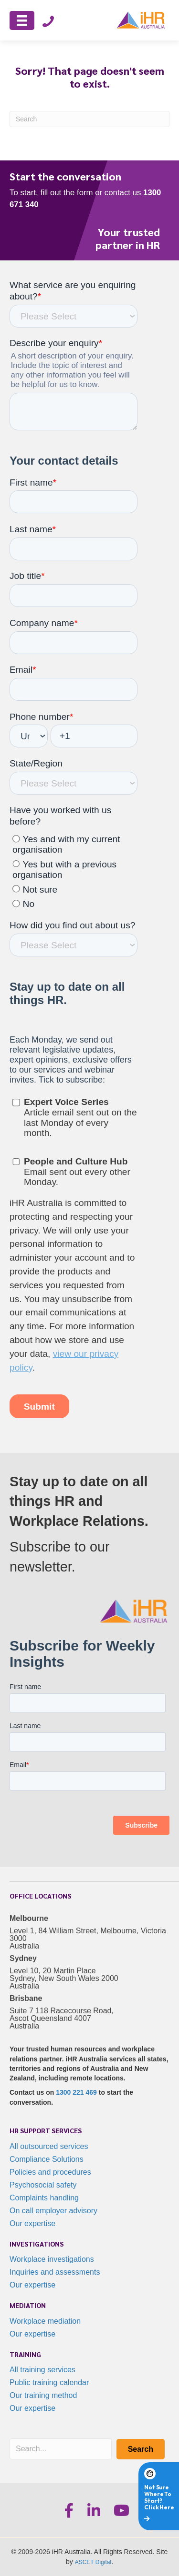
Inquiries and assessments (55, 2272)
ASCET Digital (93, 2562)
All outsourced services (49, 2146)
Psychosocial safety (43, 2185)
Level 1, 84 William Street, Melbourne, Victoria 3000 (88, 1934)
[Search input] (61, 2448)
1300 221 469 (76, 2092)
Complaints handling (44, 2198)
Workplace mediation (45, 2321)
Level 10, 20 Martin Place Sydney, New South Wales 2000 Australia (64, 1978)
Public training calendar (49, 2382)
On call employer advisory (53, 2211)
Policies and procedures (50, 2172)
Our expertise (32, 2223)
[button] (140, 2449)
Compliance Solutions (47, 2159)
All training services (42, 2370)
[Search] (89, 119)
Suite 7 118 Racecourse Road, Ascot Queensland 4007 (62, 2014)
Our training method (43, 2395)
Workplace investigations (52, 2259)
